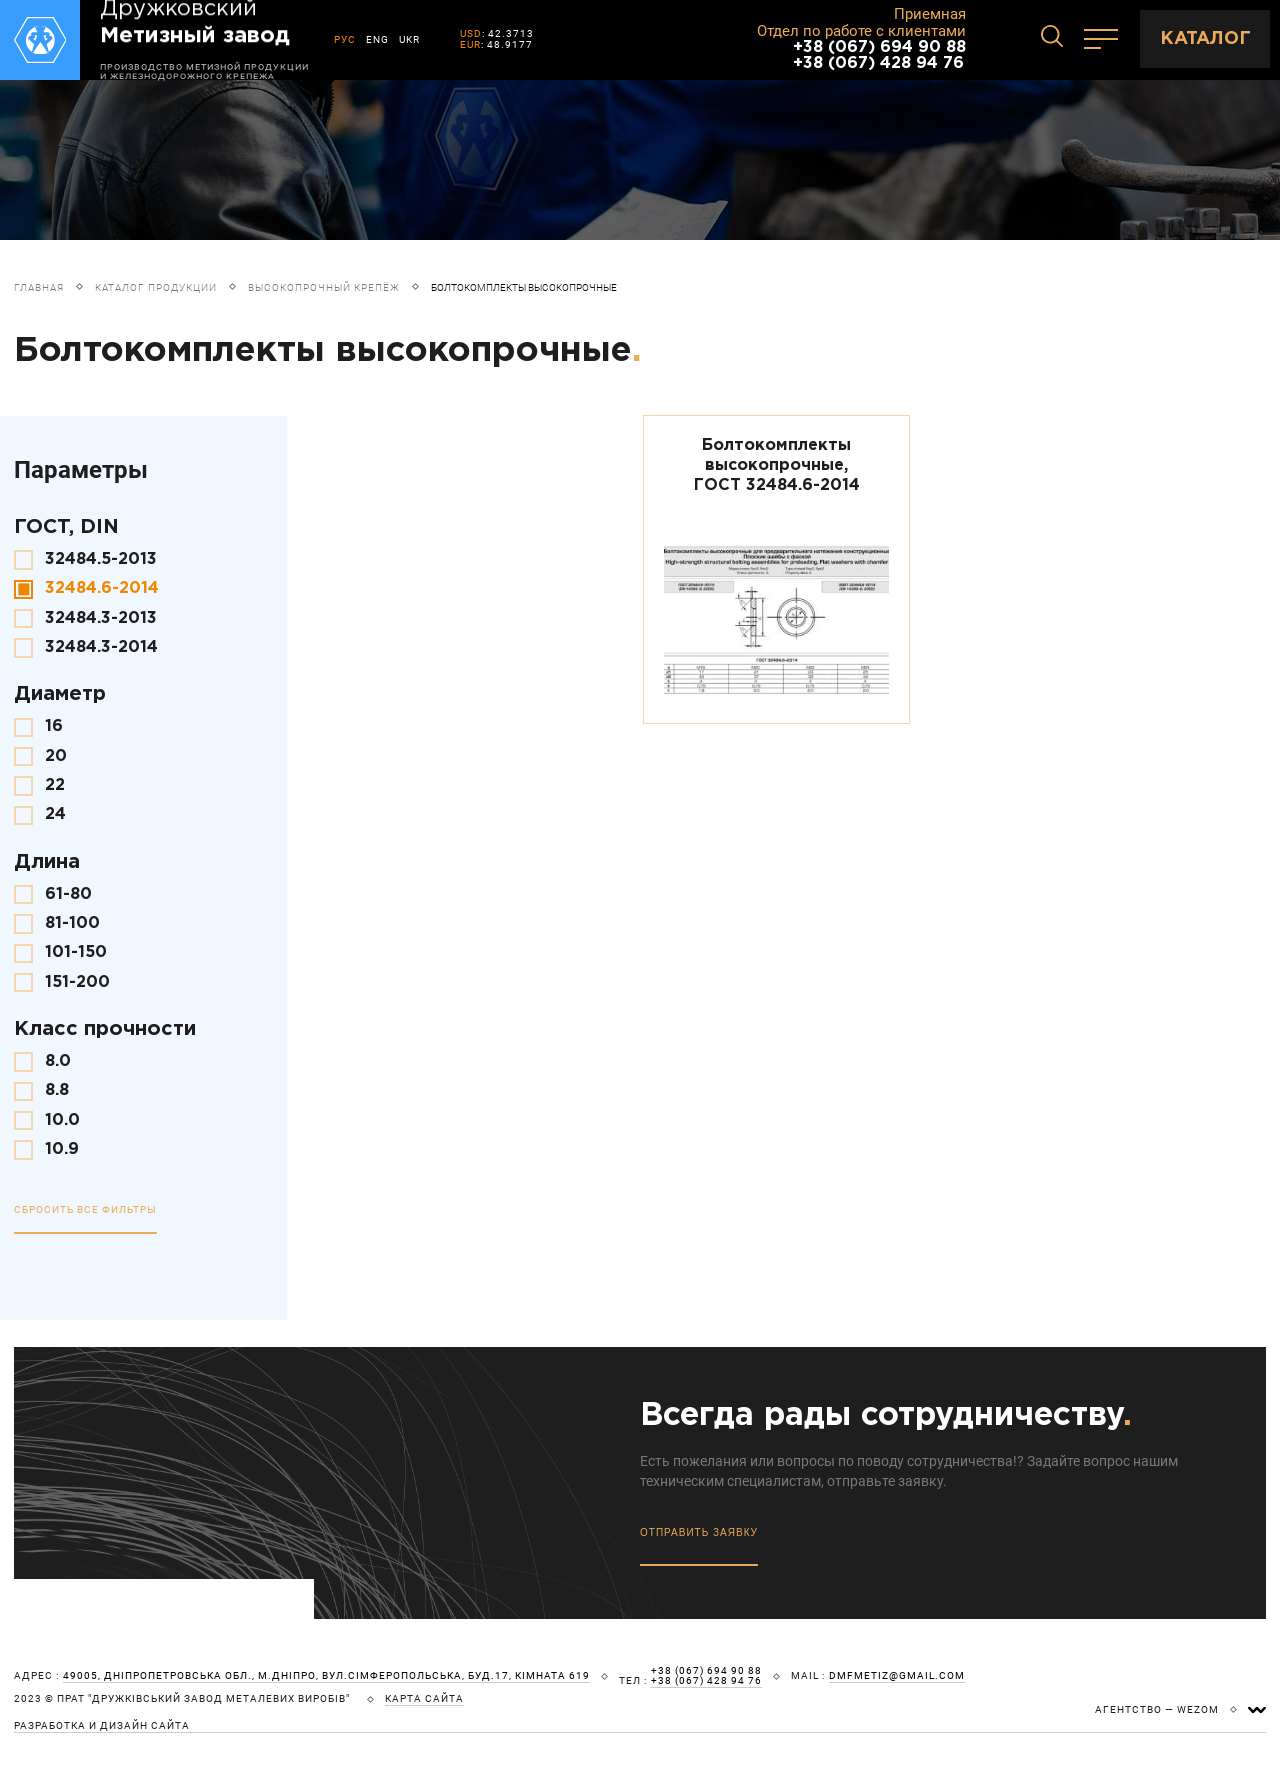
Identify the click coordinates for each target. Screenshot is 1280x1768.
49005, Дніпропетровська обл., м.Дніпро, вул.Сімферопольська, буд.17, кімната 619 (326, 1676)
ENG (377, 39)
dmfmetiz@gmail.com (897, 1676)
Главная (39, 287)
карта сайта (424, 1699)
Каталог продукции (156, 287)
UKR (409, 39)
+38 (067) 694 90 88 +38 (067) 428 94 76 (879, 55)
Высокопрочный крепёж (324, 287)
